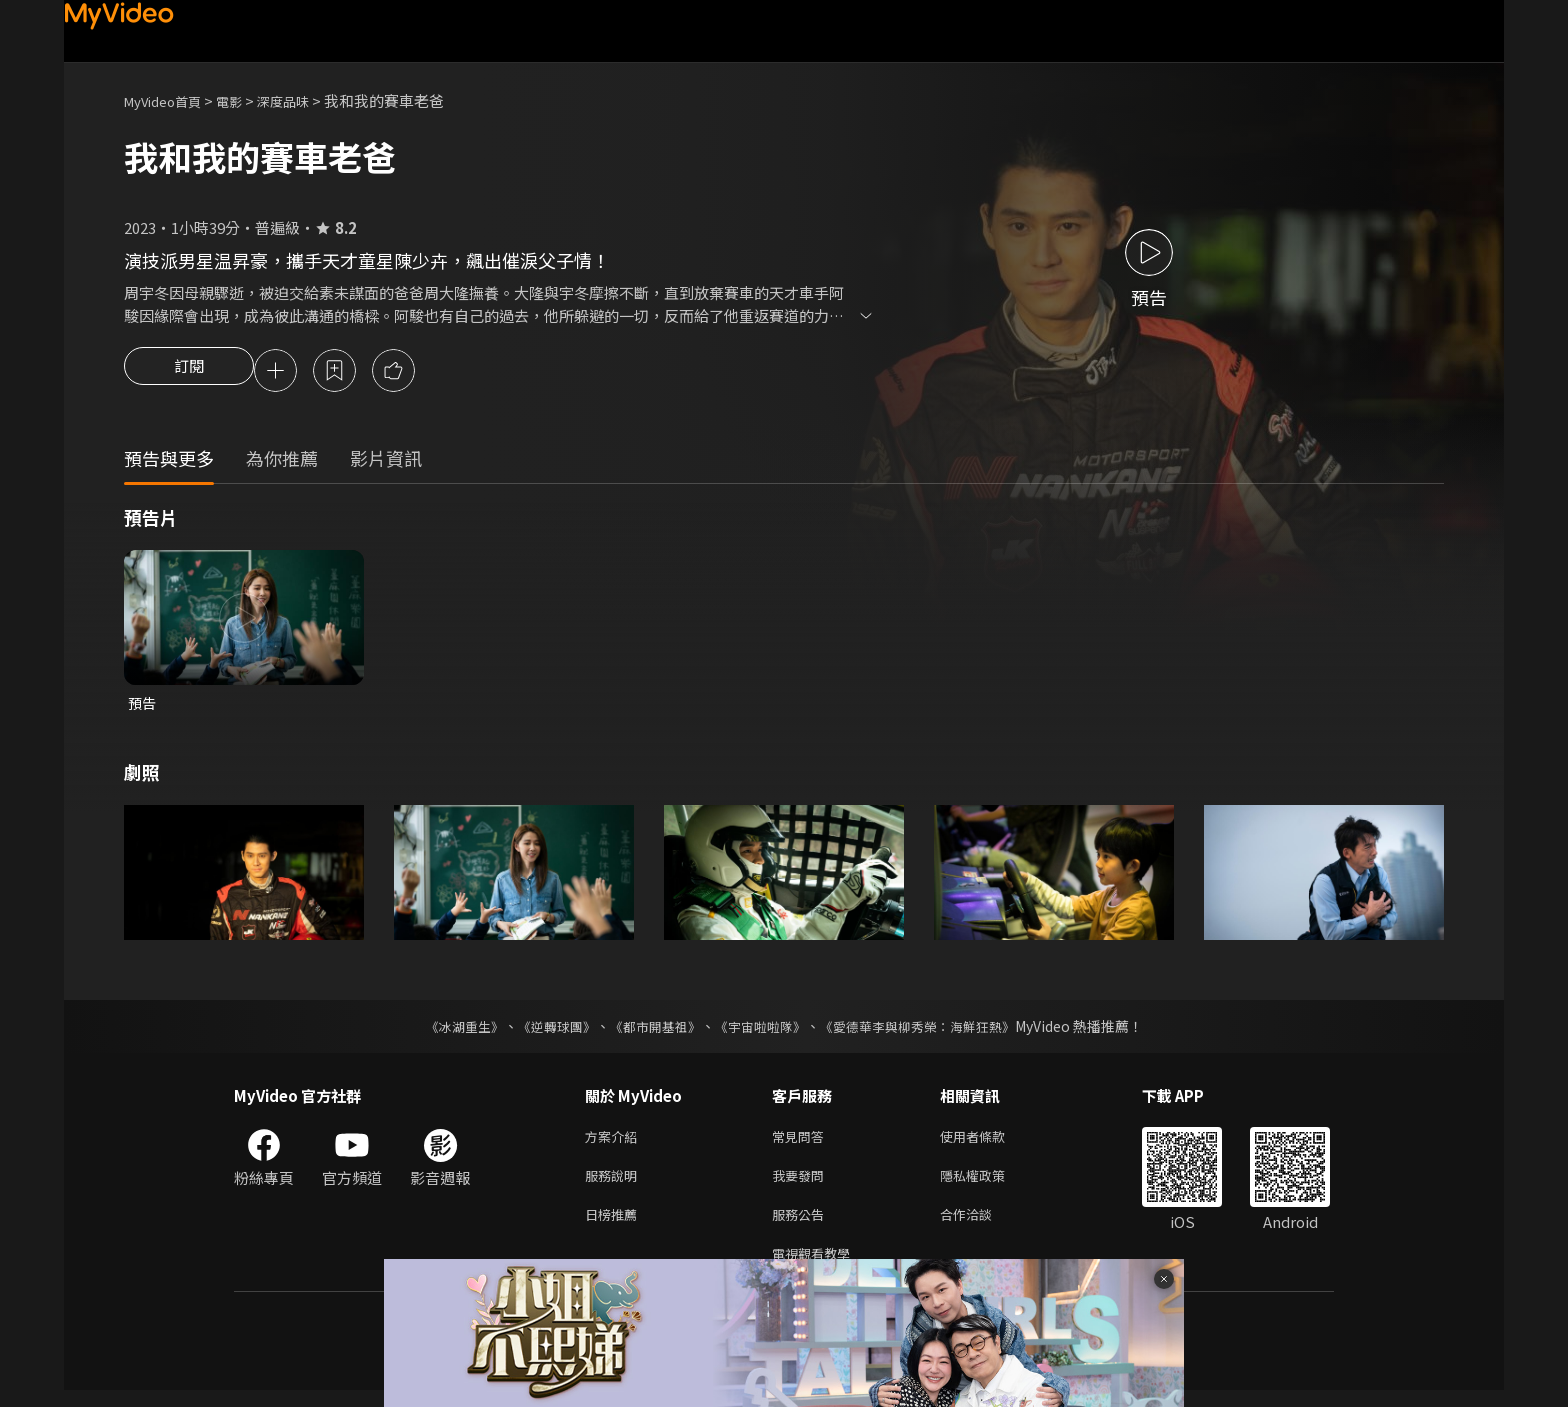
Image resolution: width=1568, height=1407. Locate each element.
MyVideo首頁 (169, 100)
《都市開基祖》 (650, 1031)
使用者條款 (989, 1142)
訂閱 (189, 372)
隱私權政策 (989, 1184)
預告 (143, 706)
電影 (245, 100)
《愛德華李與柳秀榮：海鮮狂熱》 (930, 1031)
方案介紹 (615, 1142)
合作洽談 (982, 1226)
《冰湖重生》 (447, 1031)
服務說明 (615, 1184)
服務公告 (802, 1226)
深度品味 (305, 100)
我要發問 (802, 1184)
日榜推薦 (615, 1226)
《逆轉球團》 (545, 1031)
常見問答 (802, 1142)
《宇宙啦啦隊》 (762, 1031)
